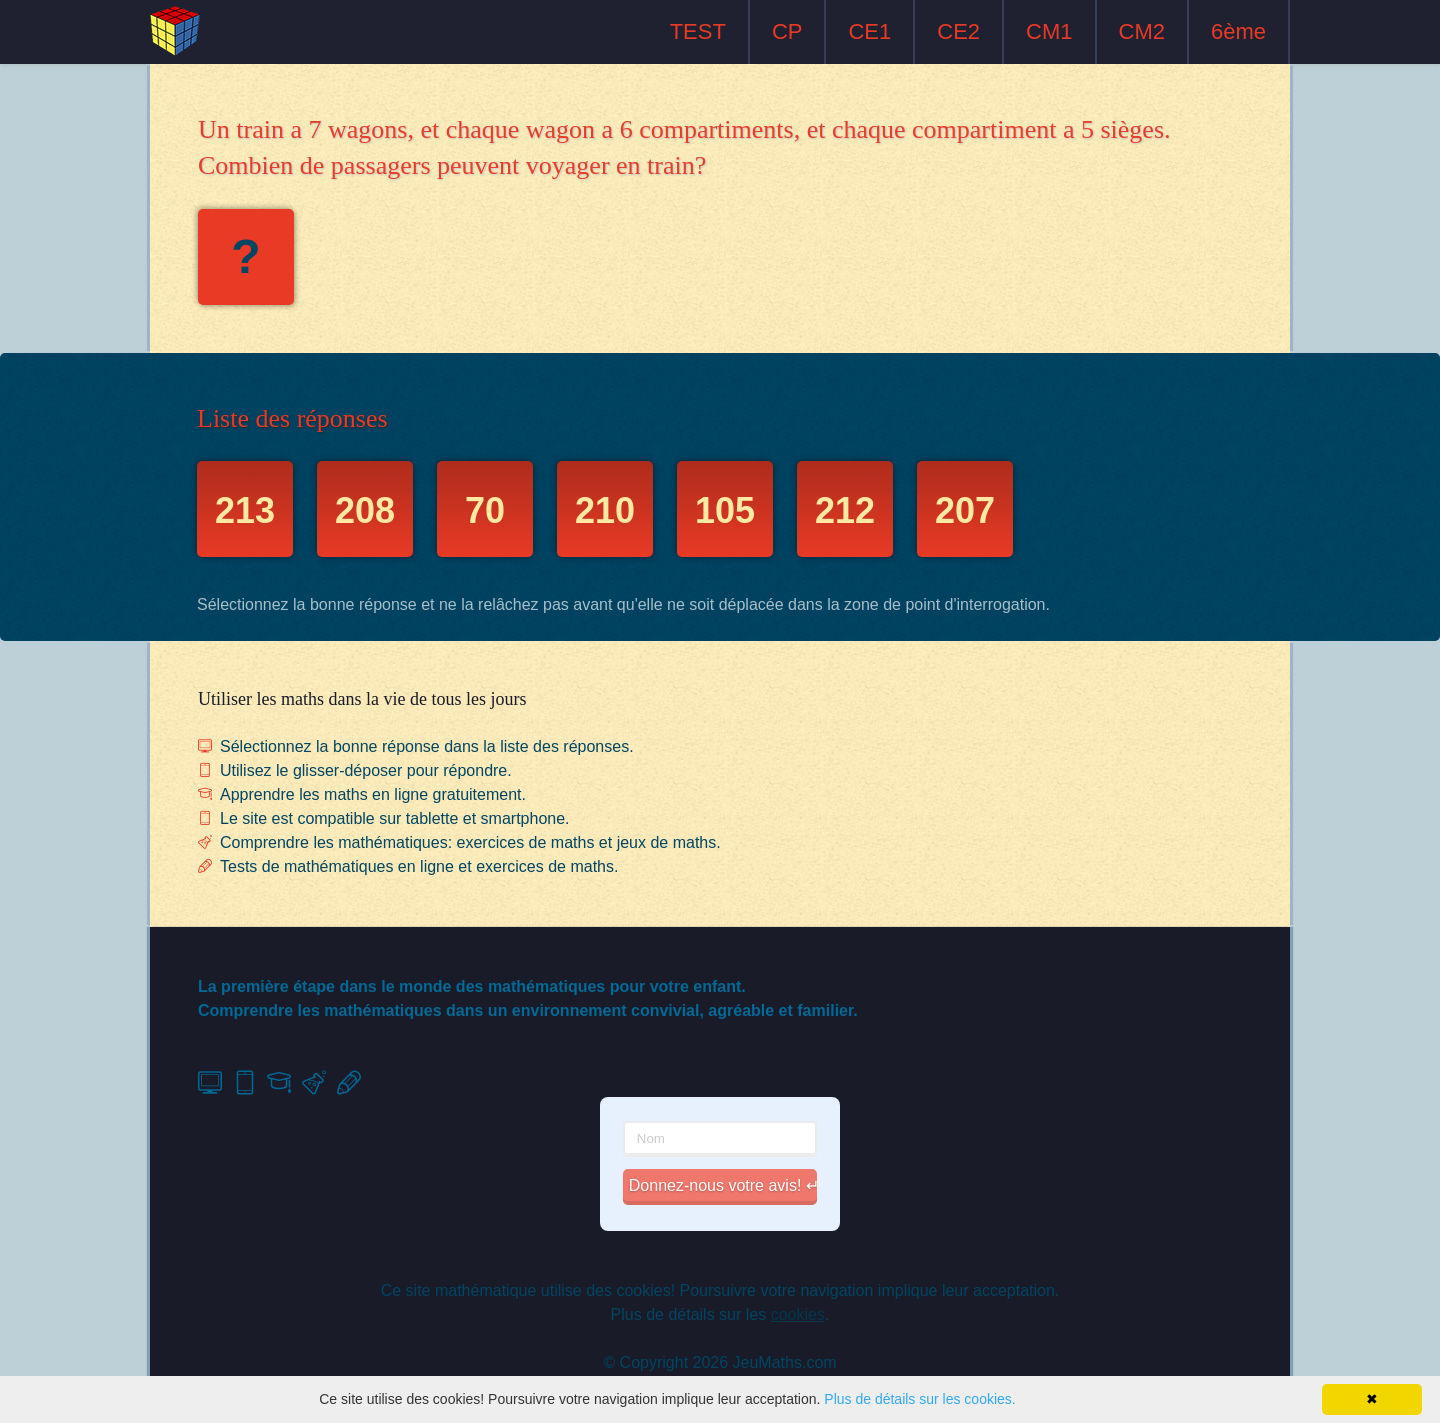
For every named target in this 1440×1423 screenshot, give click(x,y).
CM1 (1049, 31)
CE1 (869, 31)
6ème (1238, 31)
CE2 (958, 31)
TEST (698, 31)
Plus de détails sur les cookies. (919, 1399)
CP (787, 31)
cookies (798, 1314)
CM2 (1142, 31)
